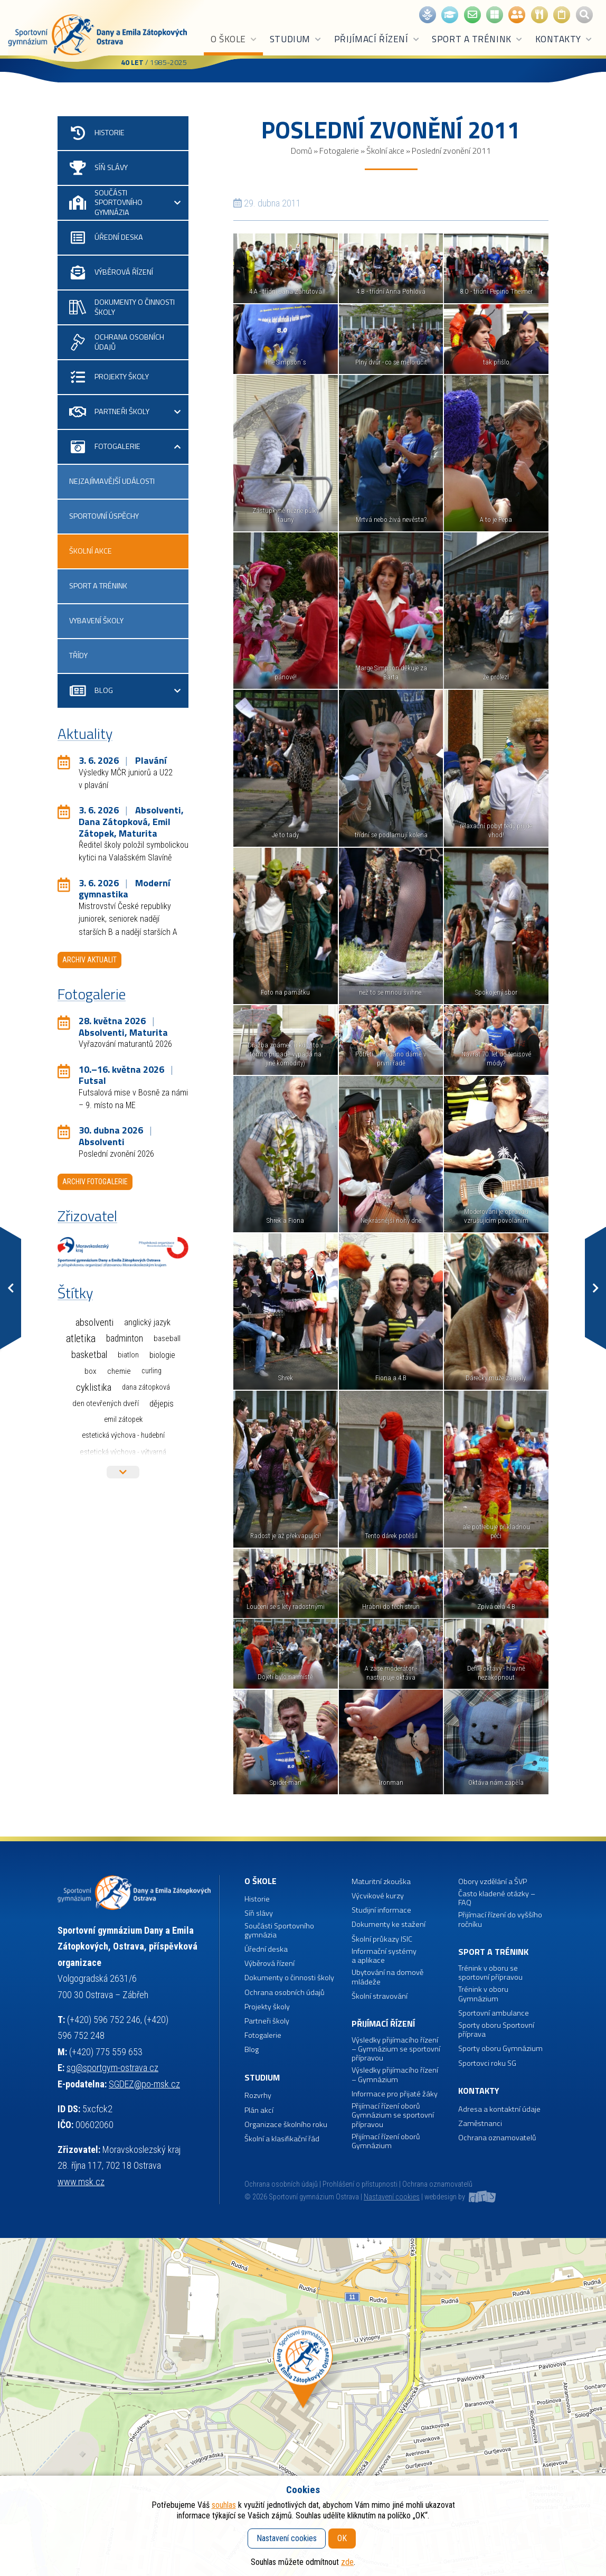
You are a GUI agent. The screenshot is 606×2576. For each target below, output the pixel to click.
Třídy (78, 655)
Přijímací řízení (377, 39)
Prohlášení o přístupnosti (360, 2184)
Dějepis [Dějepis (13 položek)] (161, 1403)
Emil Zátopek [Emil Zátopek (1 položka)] (123, 1419)
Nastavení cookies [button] (392, 2197)
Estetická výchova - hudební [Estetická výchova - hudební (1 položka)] (123, 1435)
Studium (296, 39)
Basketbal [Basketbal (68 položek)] (89, 1355)
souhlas (224, 2505)
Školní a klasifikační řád (281, 2138)
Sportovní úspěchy (104, 516)
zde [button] (347, 2562)
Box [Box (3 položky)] (90, 1371)
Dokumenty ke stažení (388, 1924)
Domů (301, 150)
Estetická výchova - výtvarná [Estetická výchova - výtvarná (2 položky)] (123, 1452)
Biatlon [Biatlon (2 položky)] (128, 1355)
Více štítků (123, 1472)
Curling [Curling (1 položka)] (151, 1370)
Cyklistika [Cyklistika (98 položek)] (93, 1387)
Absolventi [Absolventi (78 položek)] (94, 1322)
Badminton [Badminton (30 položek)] (124, 1338)
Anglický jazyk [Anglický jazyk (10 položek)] (147, 1322)
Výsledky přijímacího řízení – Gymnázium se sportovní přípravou (396, 2049)
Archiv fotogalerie (95, 1181)
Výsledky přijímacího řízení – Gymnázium (395, 2075)
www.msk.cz (81, 2181)
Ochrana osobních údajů (281, 2184)
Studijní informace (381, 1910)
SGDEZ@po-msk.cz (144, 2084)
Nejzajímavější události (112, 481)
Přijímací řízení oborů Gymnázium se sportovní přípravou (393, 2115)
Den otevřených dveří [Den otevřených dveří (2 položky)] (105, 1403)
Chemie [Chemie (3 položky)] (119, 1371)
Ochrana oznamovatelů (497, 2137)
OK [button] (342, 2538)
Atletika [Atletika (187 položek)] (81, 1339)
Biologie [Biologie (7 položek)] (162, 1355)
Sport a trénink (477, 39)
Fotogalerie (339, 150)
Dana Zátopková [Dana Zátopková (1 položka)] (146, 1387)
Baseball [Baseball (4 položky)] (167, 1338)
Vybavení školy (96, 620)
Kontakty (564, 39)
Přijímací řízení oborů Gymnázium (386, 2141)
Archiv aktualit (89, 960)
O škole (234, 39)
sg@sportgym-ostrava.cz (112, 2067)
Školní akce (385, 150)
